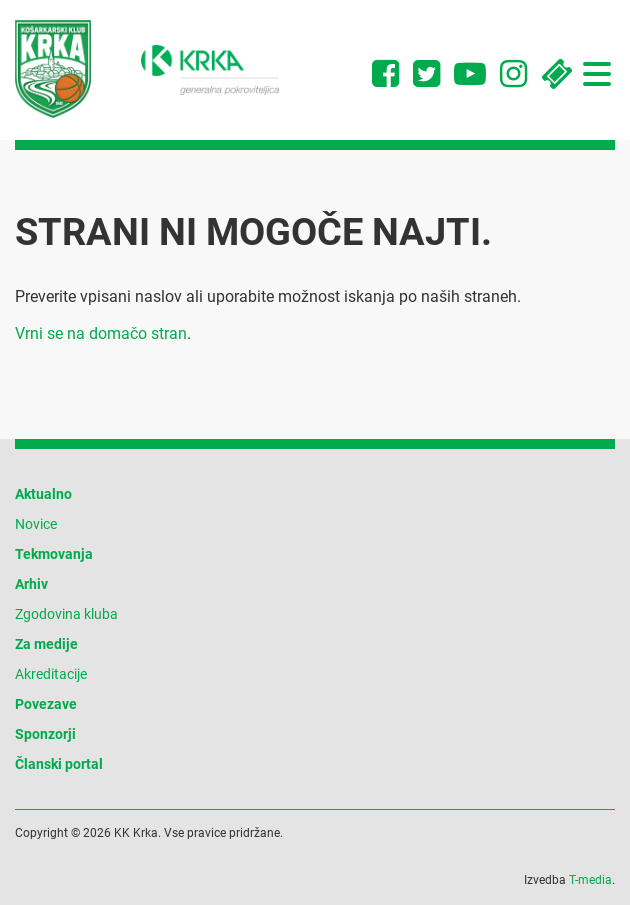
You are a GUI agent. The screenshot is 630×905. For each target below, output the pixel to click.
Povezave (46, 704)
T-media (590, 880)
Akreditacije (51, 674)
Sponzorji (45, 734)
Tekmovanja (54, 554)
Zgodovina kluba (66, 614)
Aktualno (43, 494)
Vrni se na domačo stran (101, 333)
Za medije (46, 644)
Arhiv (31, 584)
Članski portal (59, 764)
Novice (36, 524)
